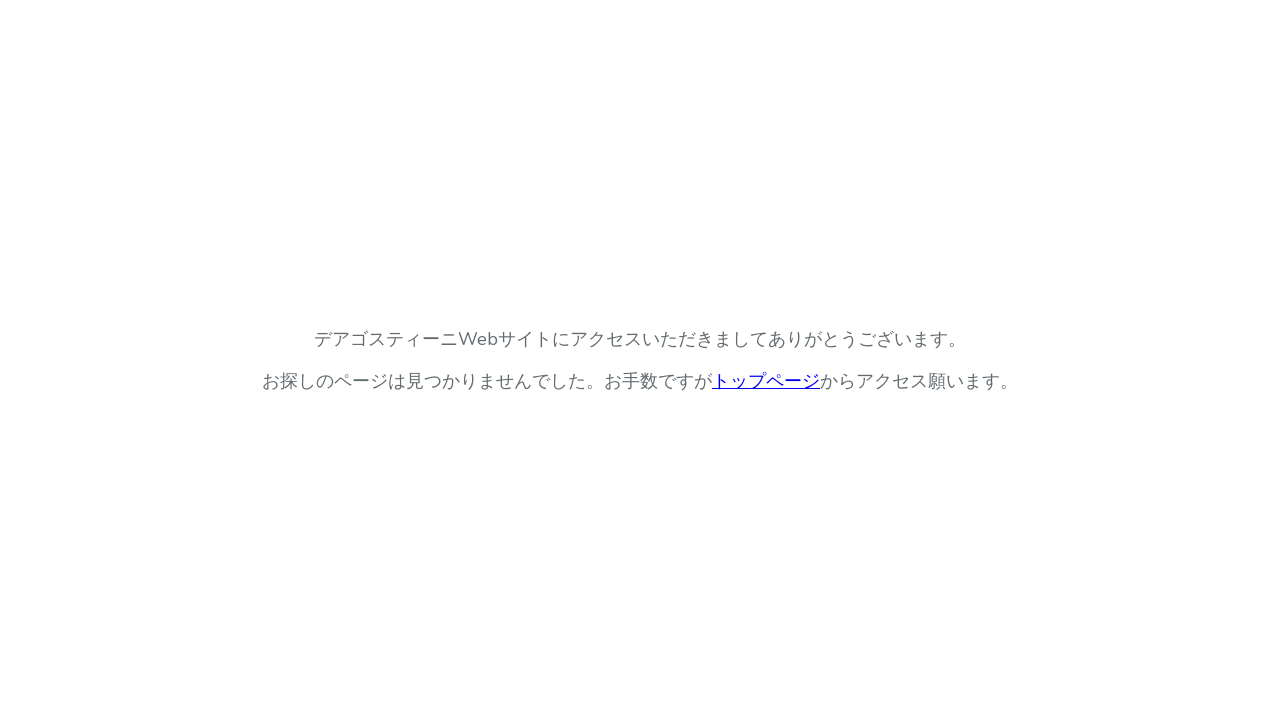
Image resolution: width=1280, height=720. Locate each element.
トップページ (766, 381)
